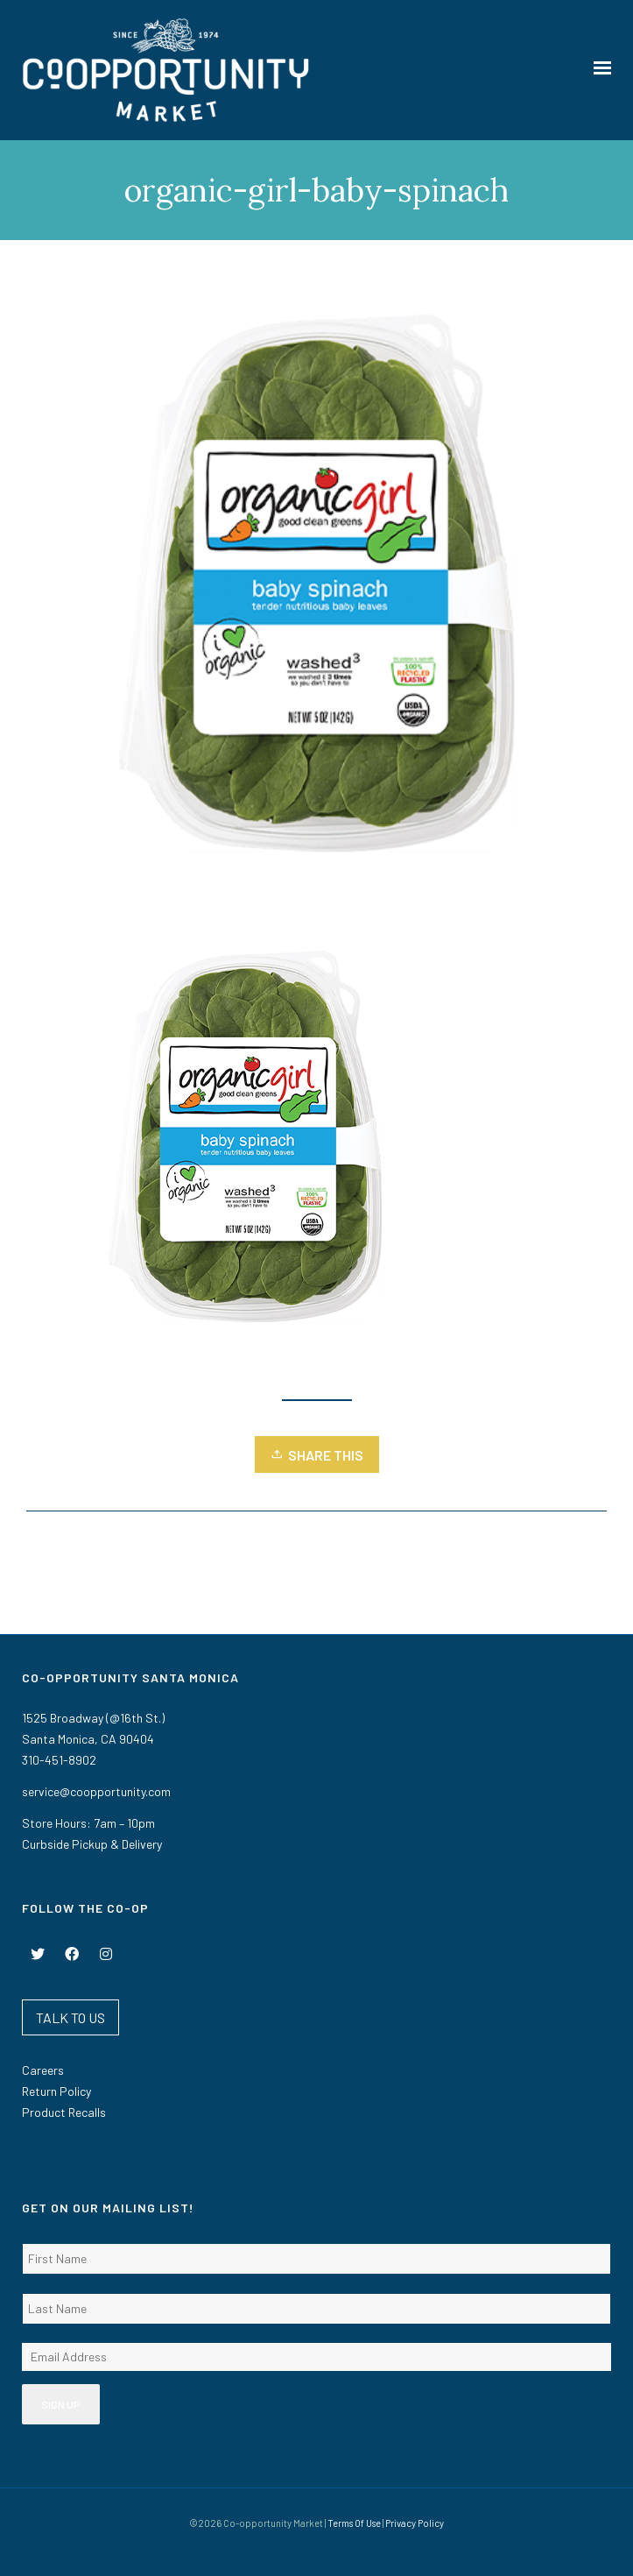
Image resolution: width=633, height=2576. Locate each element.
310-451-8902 (59, 1759)
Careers (43, 2070)
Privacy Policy (414, 2523)
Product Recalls (64, 2112)
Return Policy (56, 2091)
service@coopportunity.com (96, 1791)
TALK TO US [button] (70, 2017)
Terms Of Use (354, 2523)
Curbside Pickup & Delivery (92, 1843)
